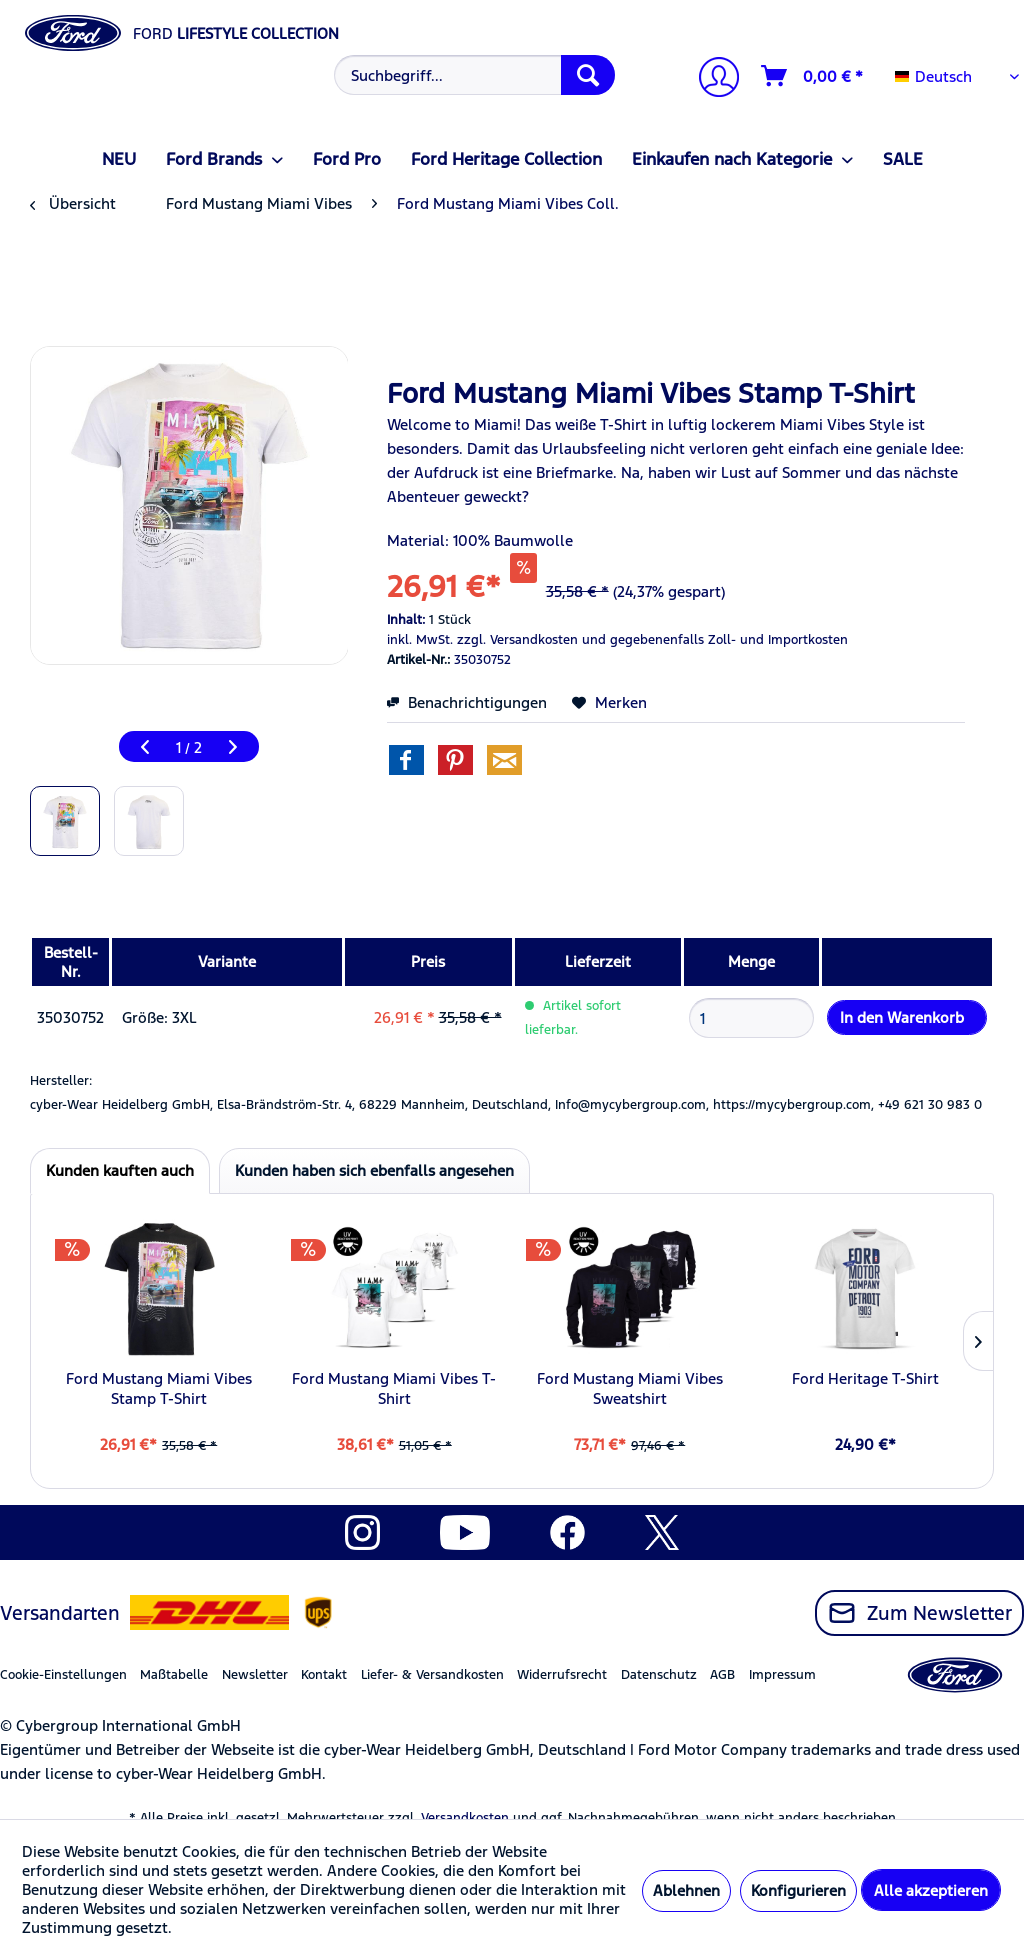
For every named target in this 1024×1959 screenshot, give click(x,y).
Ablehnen (686, 1890)
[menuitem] (472, 75)
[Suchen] (588, 75)
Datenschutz (659, 1675)
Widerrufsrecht (562, 1675)
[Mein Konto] (711, 79)
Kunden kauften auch (120, 1170)
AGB (722, 1675)
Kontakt (324, 1675)
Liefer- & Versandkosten (432, 1675)
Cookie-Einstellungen (63, 1675)
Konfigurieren (798, 1890)
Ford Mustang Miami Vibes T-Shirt (394, 1388)
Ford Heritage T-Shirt (865, 1378)
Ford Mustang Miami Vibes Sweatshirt (630, 1388)
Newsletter (255, 1675)
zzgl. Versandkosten (517, 640)
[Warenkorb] (813, 76)
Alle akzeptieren (931, 1890)
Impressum (782, 1675)
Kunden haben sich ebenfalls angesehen (374, 1170)
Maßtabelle (174, 1675)
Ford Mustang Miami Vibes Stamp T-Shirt (159, 1388)
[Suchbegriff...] (475, 75)
